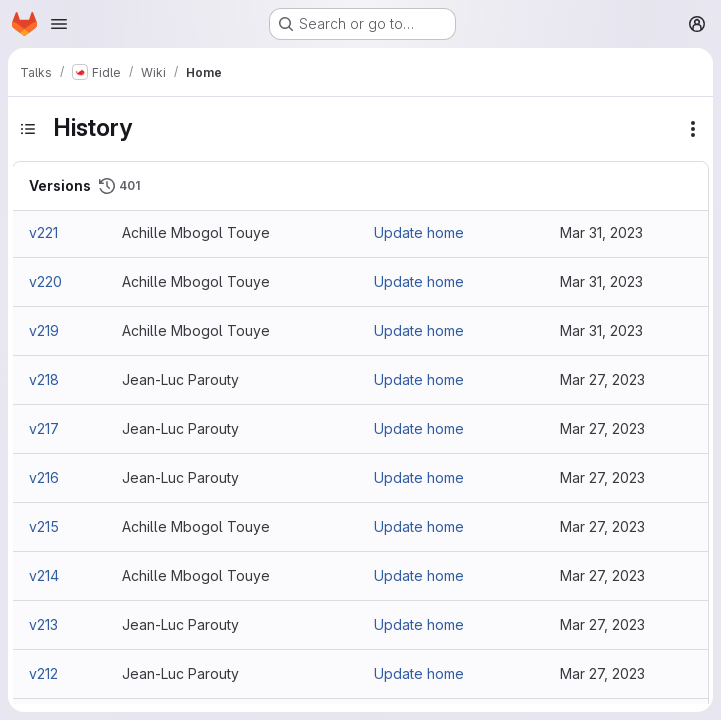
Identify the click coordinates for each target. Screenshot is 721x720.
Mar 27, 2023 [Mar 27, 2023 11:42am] (602, 624)
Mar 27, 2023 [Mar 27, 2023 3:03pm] (602, 428)
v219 (44, 330)
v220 (45, 281)
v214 (44, 575)
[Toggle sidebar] (28, 129)
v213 (43, 624)
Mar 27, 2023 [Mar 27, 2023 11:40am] (602, 673)
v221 (43, 232)
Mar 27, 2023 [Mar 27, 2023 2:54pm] (602, 477)
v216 (44, 477)
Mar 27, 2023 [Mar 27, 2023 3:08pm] (602, 379)
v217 (44, 428)
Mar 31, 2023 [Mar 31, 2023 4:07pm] (601, 281)
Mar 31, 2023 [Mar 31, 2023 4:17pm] (601, 232)
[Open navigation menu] (59, 24)
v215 (44, 526)
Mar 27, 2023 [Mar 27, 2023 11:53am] (602, 526)
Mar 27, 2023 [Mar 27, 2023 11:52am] (602, 575)
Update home (419, 232)
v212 (43, 673)
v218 (44, 379)
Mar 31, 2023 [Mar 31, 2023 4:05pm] (601, 330)
